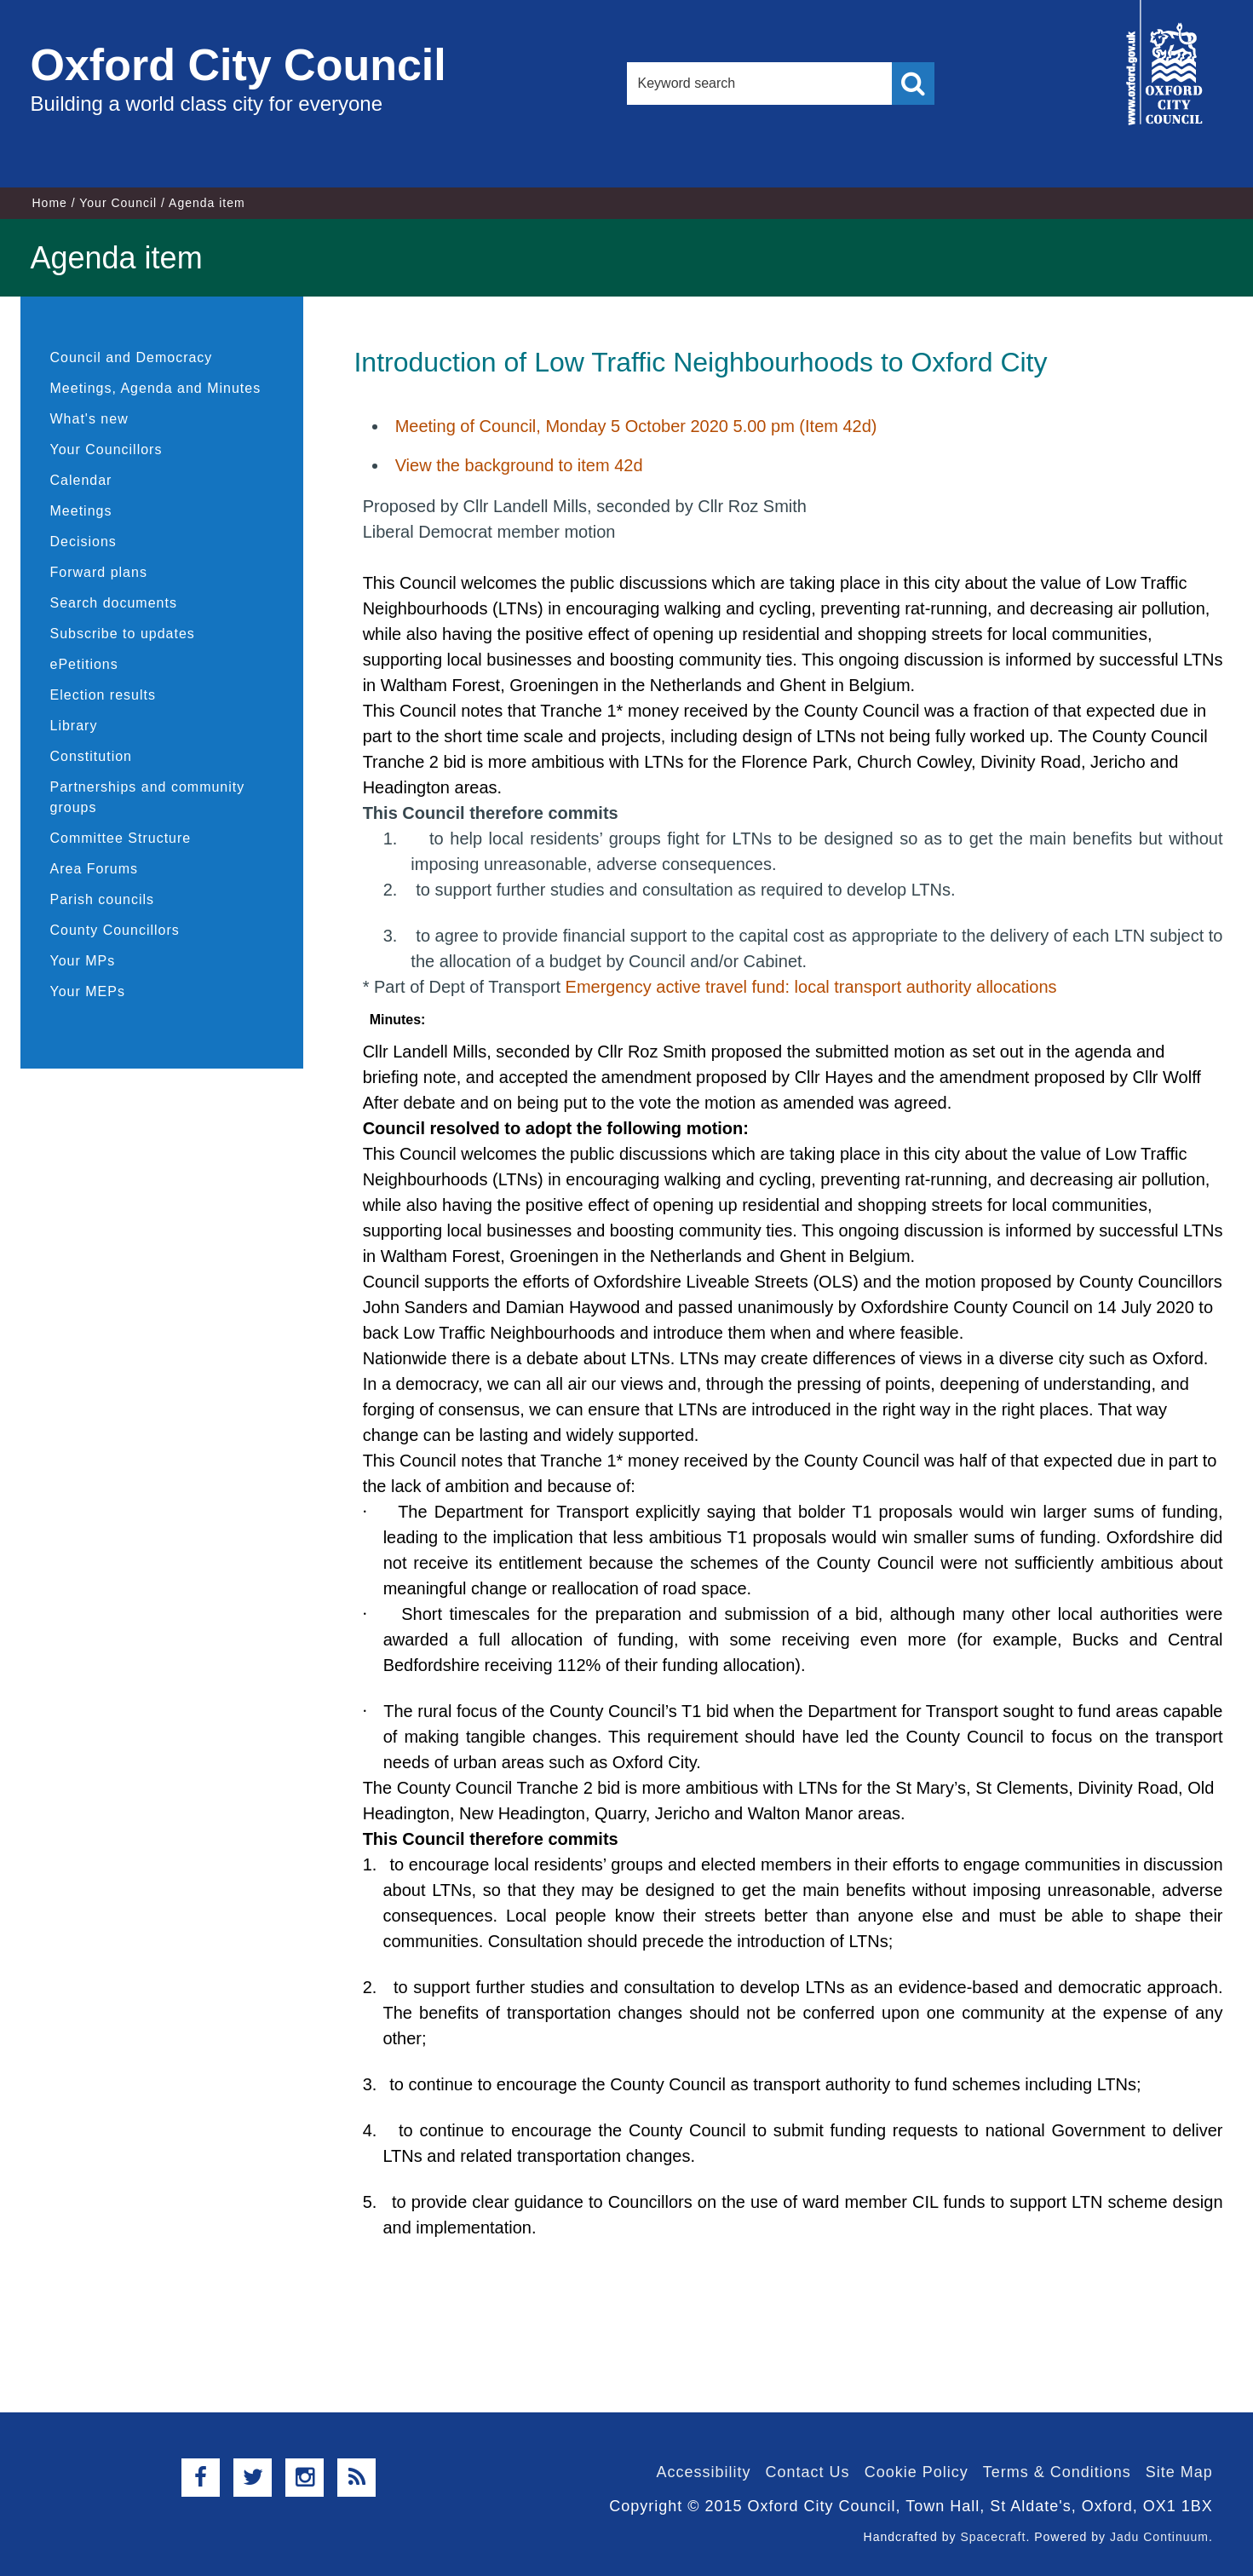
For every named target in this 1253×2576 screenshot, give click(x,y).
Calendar (81, 480)
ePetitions (84, 664)
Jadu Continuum (1159, 2537)
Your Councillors (106, 449)
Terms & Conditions (1057, 2472)
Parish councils (102, 899)
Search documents (113, 603)
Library (74, 725)
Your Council (118, 203)
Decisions (83, 541)
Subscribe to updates (122, 633)
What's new (89, 419)
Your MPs (83, 961)
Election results (103, 695)
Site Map (1179, 2472)
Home (49, 203)
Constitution (91, 756)
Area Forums (94, 869)
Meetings (81, 511)
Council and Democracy (131, 357)
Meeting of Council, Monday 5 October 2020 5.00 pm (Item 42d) (636, 426)
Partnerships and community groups (147, 797)
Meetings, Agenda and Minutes (156, 388)
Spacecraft (993, 2537)
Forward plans (98, 572)
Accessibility (704, 2472)
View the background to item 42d (519, 465)
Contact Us (808, 2472)
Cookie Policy (916, 2472)
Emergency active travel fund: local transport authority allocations (811, 986)
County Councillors (115, 930)
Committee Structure (121, 838)
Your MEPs (87, 991)
